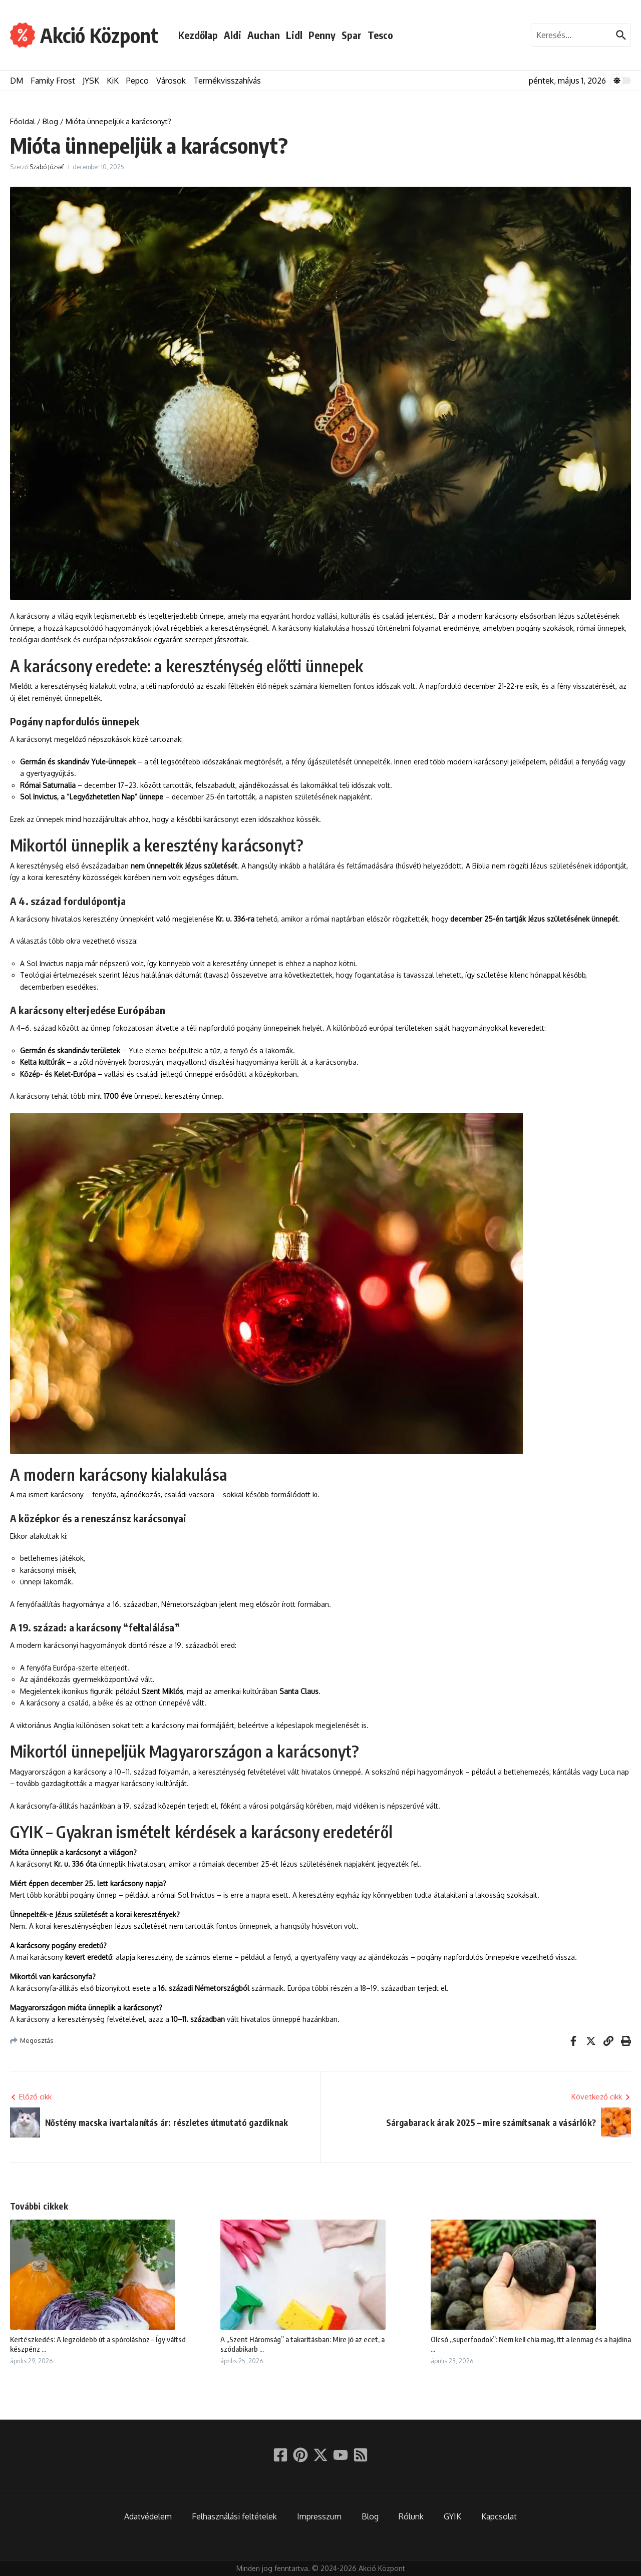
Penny (322, 35)
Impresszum (319, 2516)
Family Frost (53, 81)
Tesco (380, 35)
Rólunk (411, 2516)
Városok (171, 81)
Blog (50, 121)
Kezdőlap (198, 35)
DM (16, 81)
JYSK (91, 81)
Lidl (294, 35)
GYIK (452, 2516)
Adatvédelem (148, 2516)
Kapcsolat (499, 2516)
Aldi (232, 35)
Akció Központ (99, 35)
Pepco (137, 81)
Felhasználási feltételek (234, 2516)
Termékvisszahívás (227, 81)
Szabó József (47, 167)
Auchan (263, 35)
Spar (352, 35)
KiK (113, 81)
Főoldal (22, 121)
